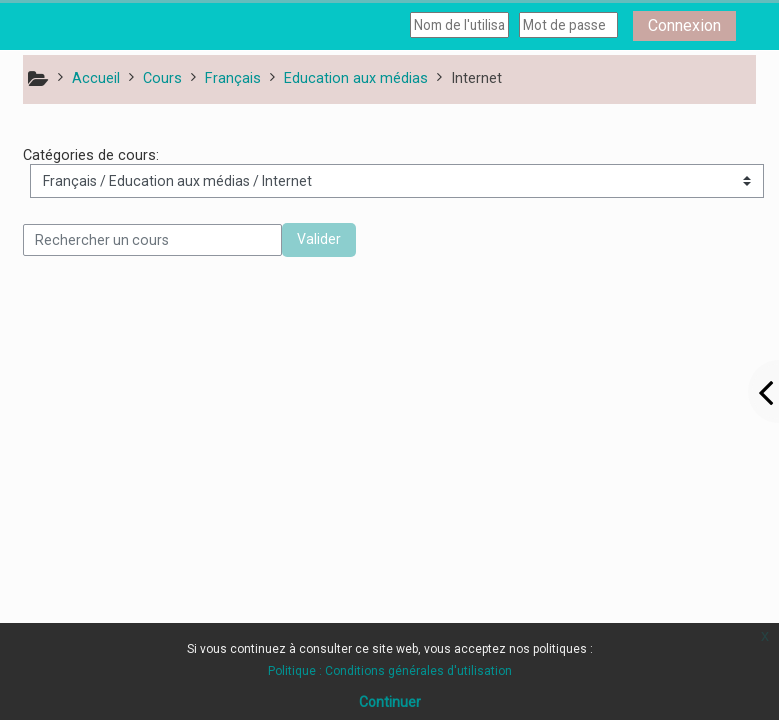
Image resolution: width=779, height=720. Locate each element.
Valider (319, 239)
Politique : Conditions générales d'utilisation (390, 671)
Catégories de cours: (91, 155)
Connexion (684, 25)
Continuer (390, 702)
